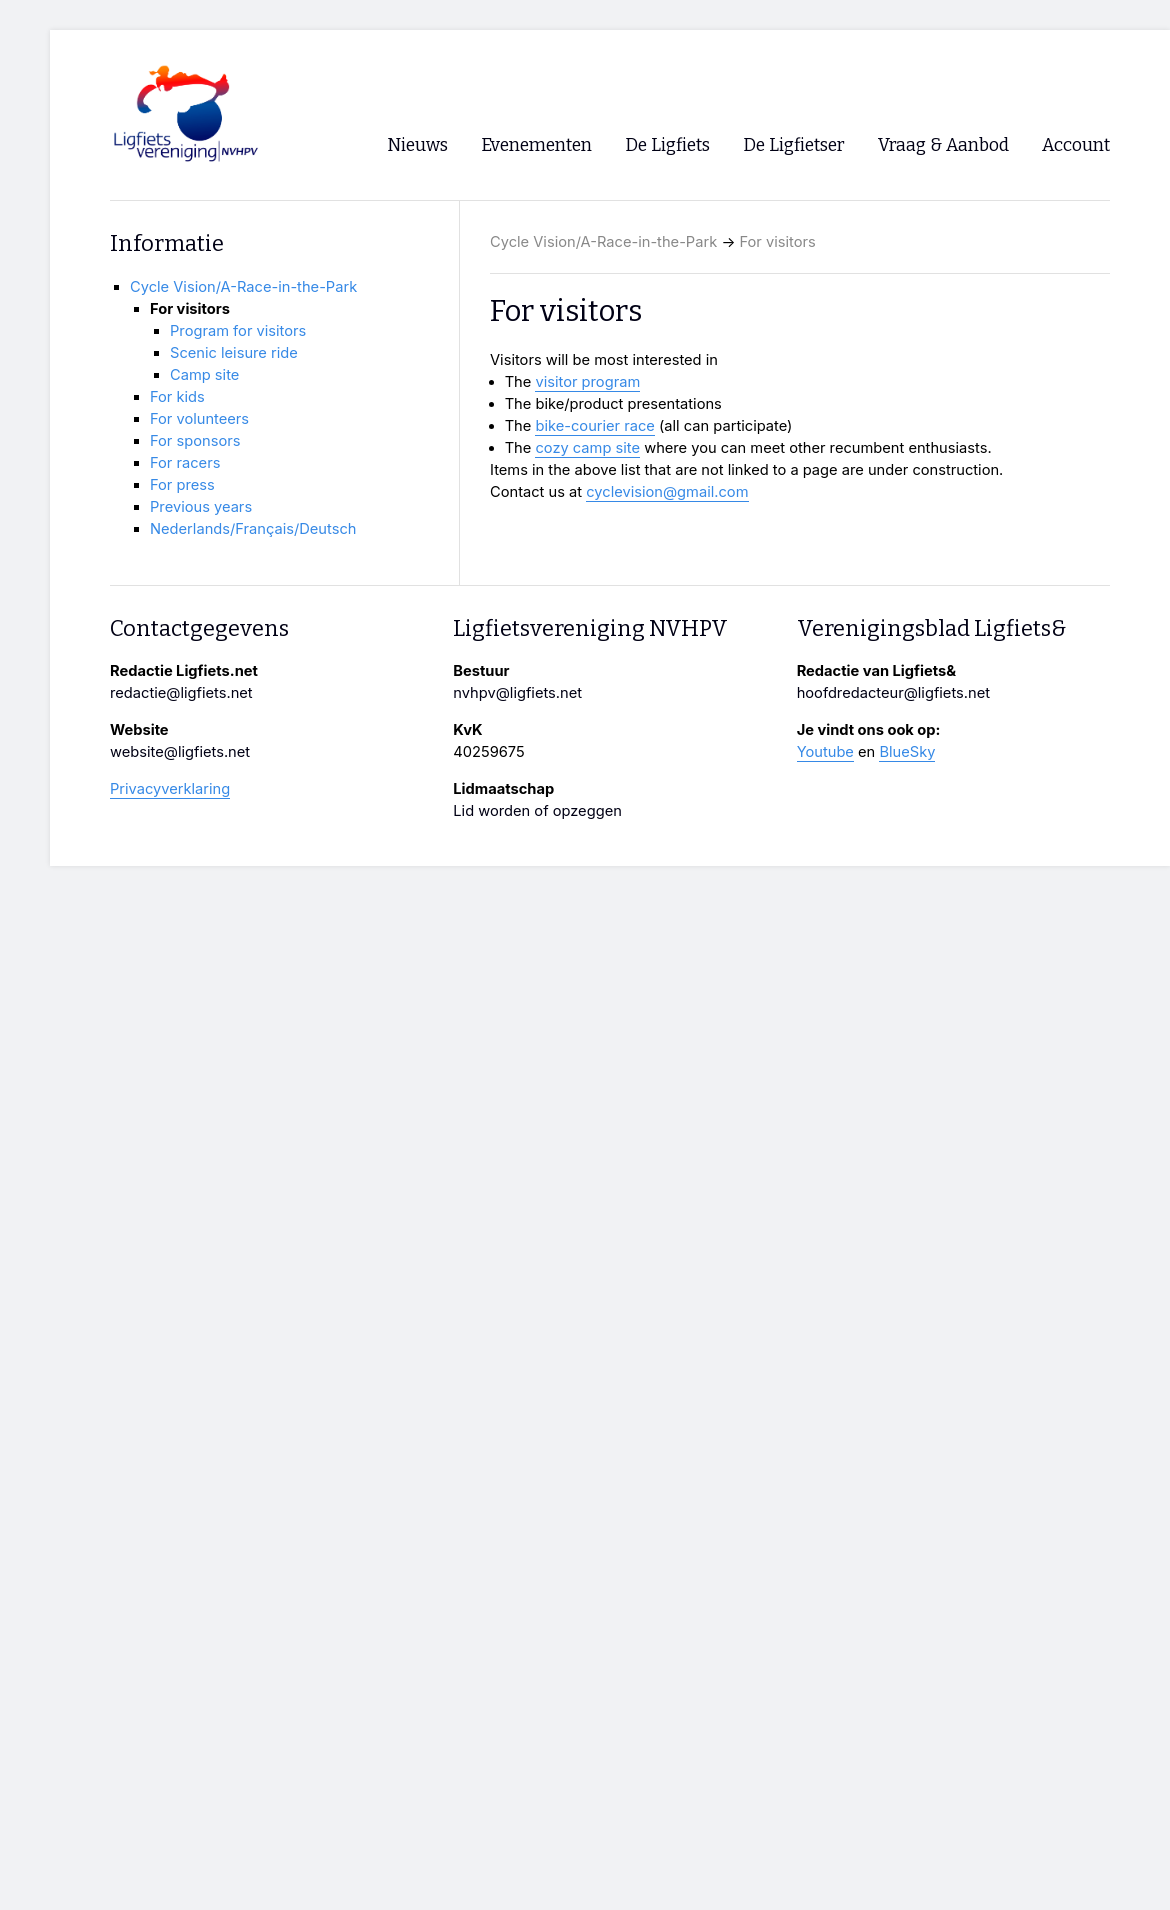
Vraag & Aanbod (943, 145)
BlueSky (907, 752)
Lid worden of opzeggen (537, 811)
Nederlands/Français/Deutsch (253, 529)
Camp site (204, 375)
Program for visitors (238, 331)
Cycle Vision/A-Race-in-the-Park (603, 242)
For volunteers (199, 419)
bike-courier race (594, 426)
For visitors (778, 242)
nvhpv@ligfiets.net (517, 693)
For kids (177, 397)
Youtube (825, 752)
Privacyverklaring (170, 789)
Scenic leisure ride (234, 353)
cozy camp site (587, 448)
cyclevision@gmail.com (667, 492)
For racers (185, 463)
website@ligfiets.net (180, 752)
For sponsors (195, 441)
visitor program (587, 382)
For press (182, 485)
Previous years (201, 507)
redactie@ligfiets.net (181, 693)
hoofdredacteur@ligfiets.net (893, 693)
